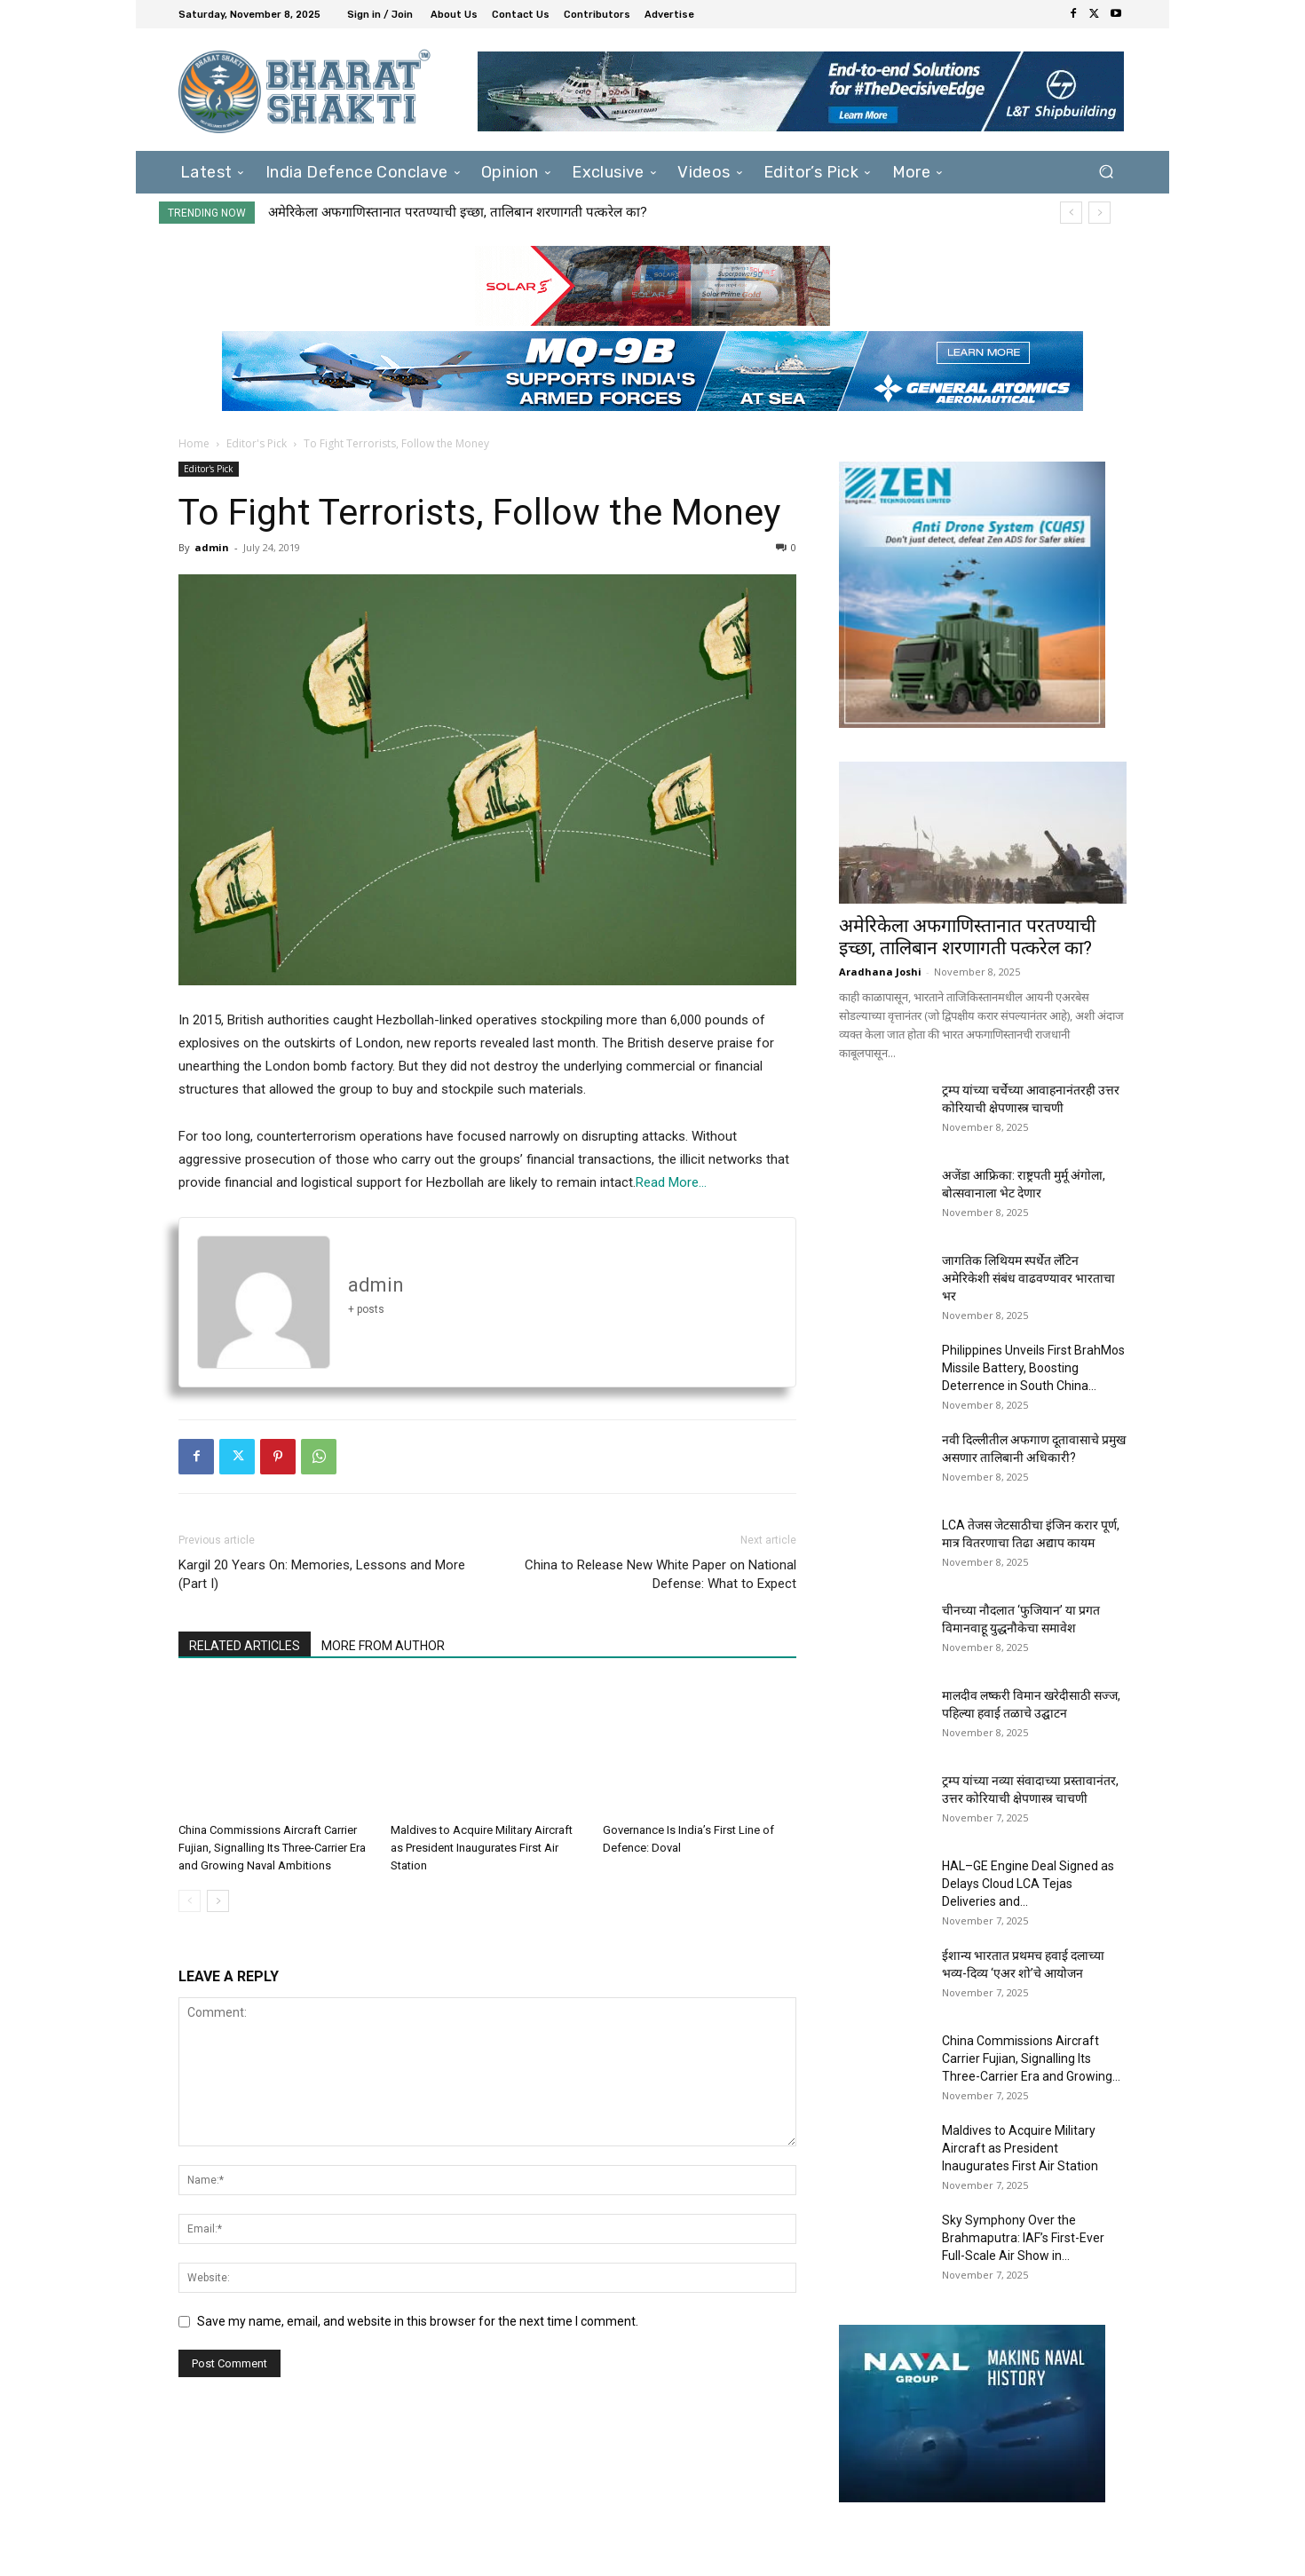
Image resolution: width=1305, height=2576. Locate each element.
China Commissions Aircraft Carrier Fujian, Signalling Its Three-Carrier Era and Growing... (1031, 2058)
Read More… (671, 1182)
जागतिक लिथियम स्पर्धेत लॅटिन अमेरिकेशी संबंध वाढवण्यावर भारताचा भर (1028, 1278)
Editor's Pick (256, 443)
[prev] (1071, 212)
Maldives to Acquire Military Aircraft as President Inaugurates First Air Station (482, 1847)
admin (211, 547)
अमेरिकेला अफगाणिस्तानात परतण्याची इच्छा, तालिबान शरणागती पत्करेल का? (457, 212)
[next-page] (218, 1901)
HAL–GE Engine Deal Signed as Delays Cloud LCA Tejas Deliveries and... (1028, 1883)
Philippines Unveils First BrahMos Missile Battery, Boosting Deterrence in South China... (1033, 1368)
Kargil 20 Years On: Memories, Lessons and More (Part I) (321, 1574)
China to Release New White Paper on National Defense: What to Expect (660, 1574)
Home (194, 443)
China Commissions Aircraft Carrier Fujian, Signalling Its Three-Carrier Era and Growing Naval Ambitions (272, 1847)
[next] (1099, 212)
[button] (1106, 172)
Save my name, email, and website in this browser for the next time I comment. (417, 2321)
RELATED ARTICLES (244, 1646)
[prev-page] (189, 1901)
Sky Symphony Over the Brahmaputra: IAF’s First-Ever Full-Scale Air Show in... (1023, 2238)
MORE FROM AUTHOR (383, 1646)
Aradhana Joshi (880, 971)
